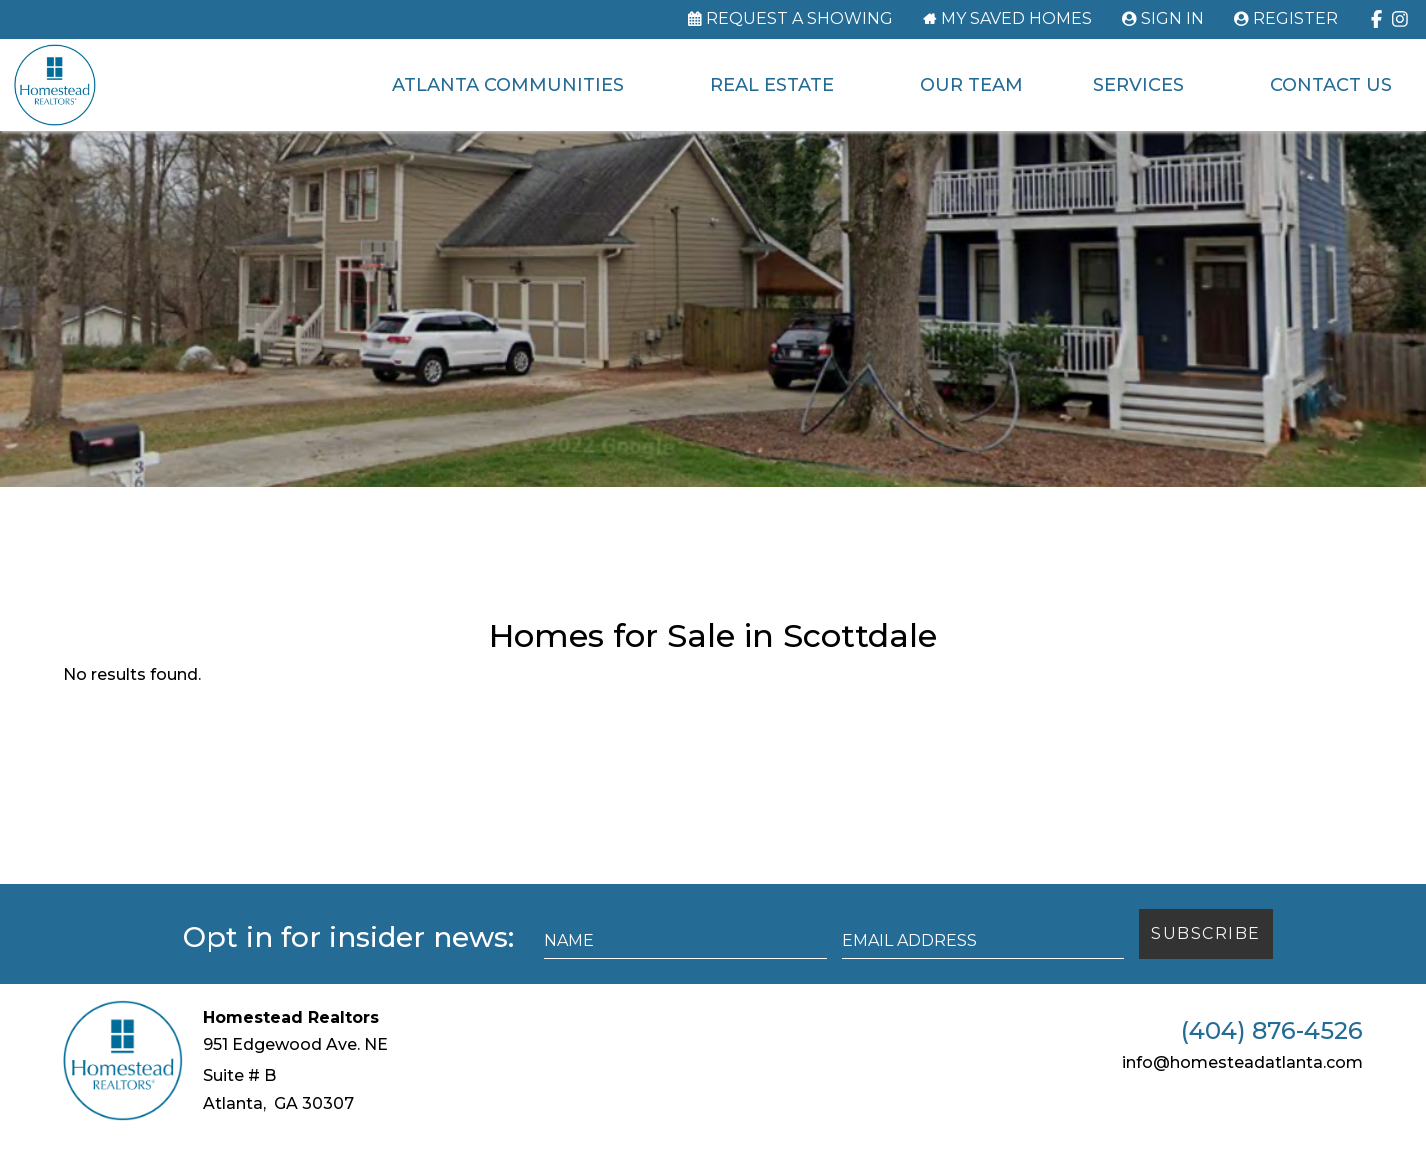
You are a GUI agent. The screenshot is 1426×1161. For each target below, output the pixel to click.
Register (1295, 19)
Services (1137, 85)
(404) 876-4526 (1272, 1055)
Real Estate (771, 85)
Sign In (1172, 19)
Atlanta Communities (507, 85)
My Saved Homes (1016, 19)
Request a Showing (799, 19)
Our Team (970, 85)
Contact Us (1330, 85)
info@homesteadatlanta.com (1242, 1086)
